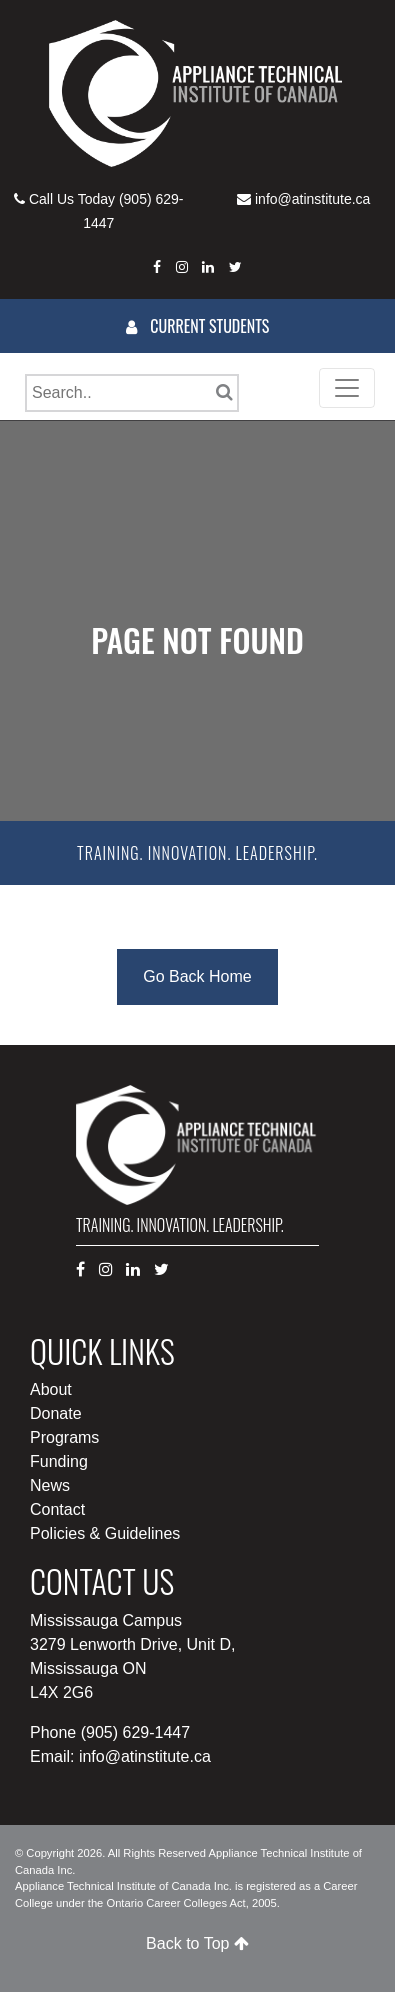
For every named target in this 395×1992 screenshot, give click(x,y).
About (51, 1389)
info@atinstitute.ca (312, 199)
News (50, 1485)
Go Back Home (197, 976)
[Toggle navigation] (347, 388)
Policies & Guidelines (105, 1533)
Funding (59, 1461)
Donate (56, 1413)
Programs (64, 1437)
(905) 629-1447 (135, 1732)
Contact (57, 1509)
